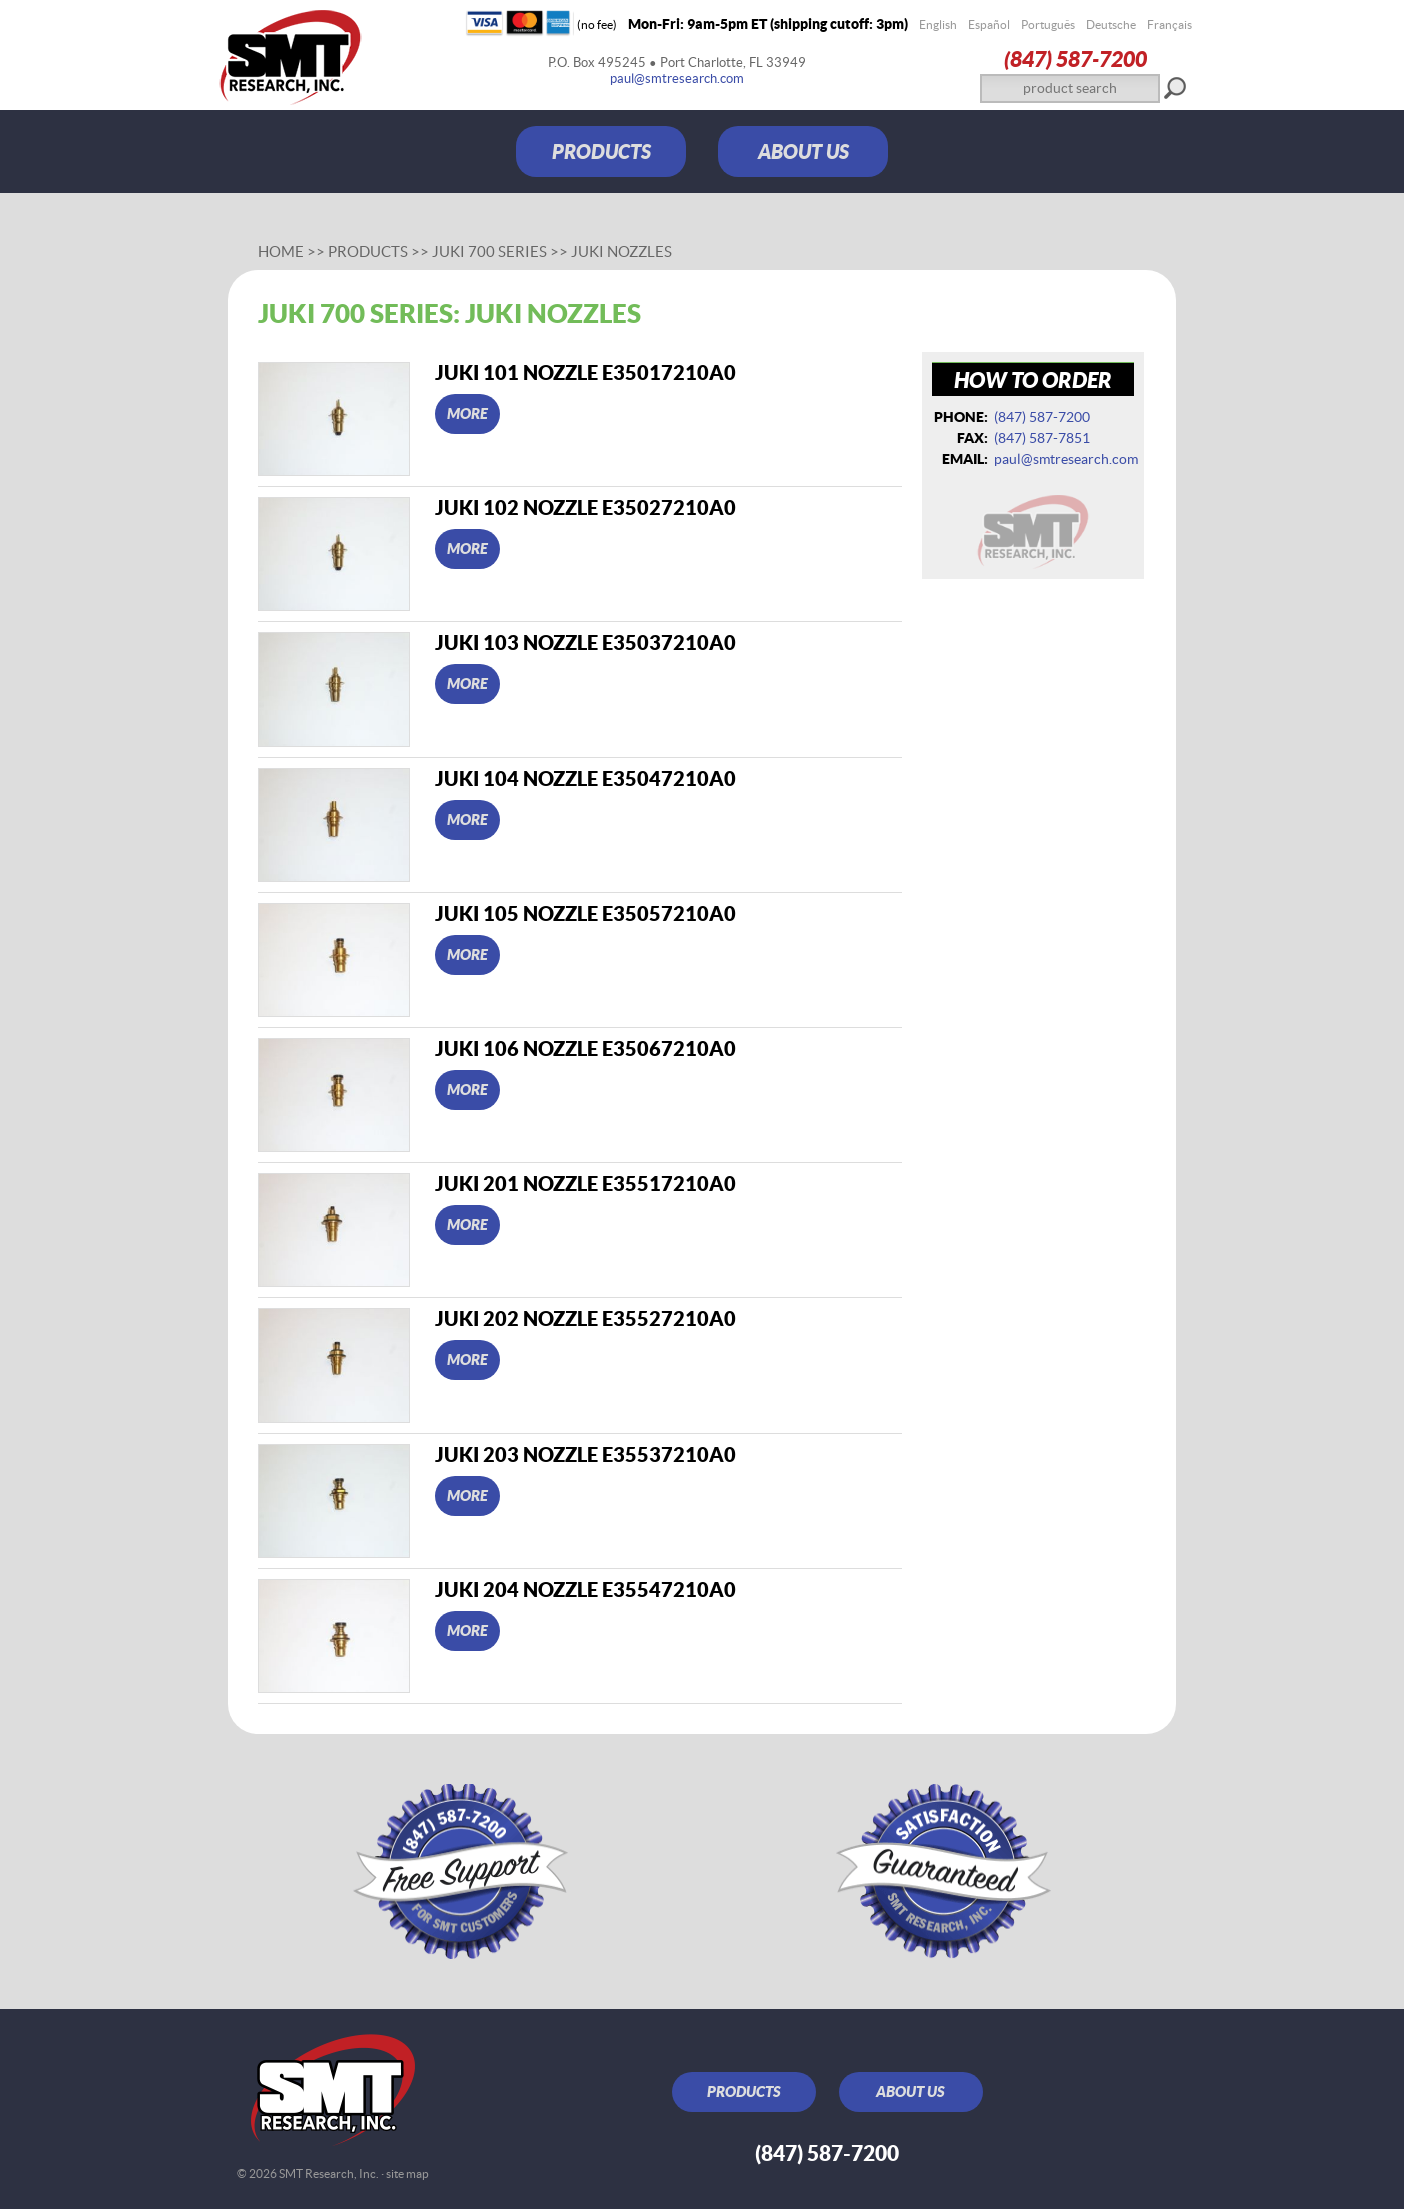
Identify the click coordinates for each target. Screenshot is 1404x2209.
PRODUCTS (601, 151)
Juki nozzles (621, 251)
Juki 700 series (489, 251)
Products (368, 251)
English (938, 24)
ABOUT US (803, 151)
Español (989, 24)
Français (1169, 24)
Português (1048, 24)
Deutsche (1111, 24)
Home (281, 251)
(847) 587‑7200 (1075, 58)
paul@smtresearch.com (677, 78)
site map (407, 2173)
